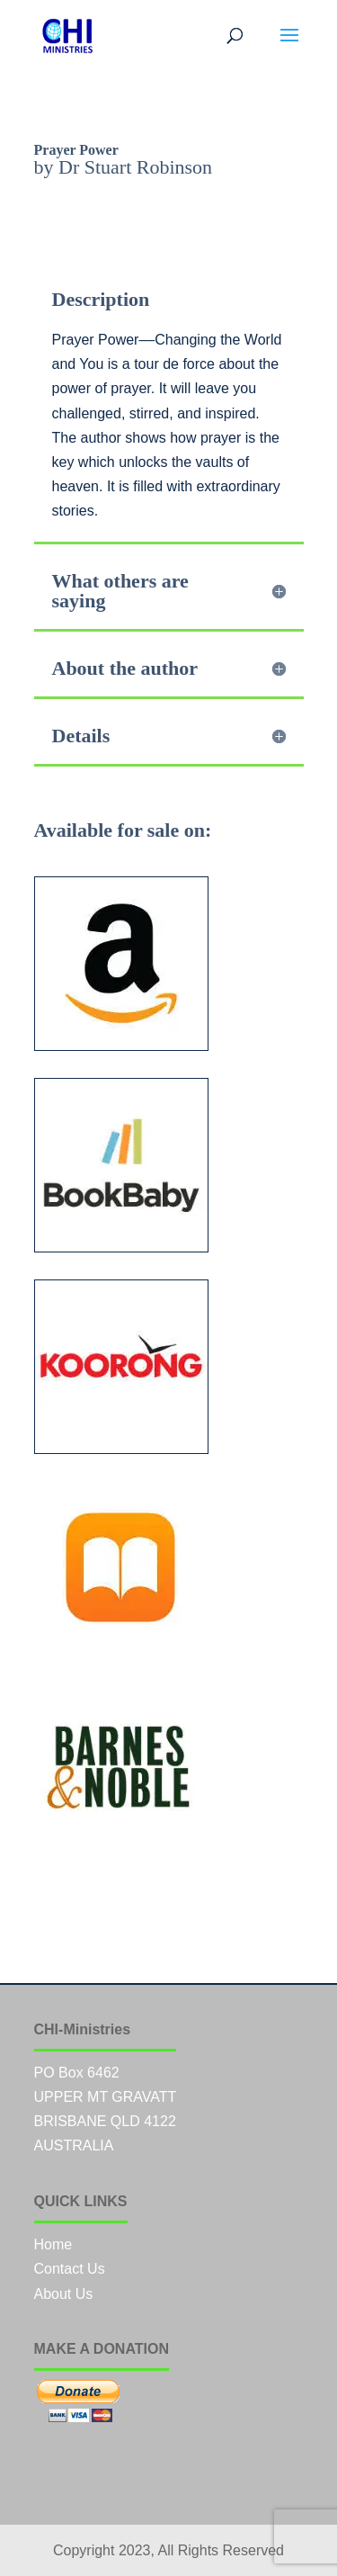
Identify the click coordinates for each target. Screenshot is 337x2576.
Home (53, 2244)
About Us (63, 2294)
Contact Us (69, 2268)
